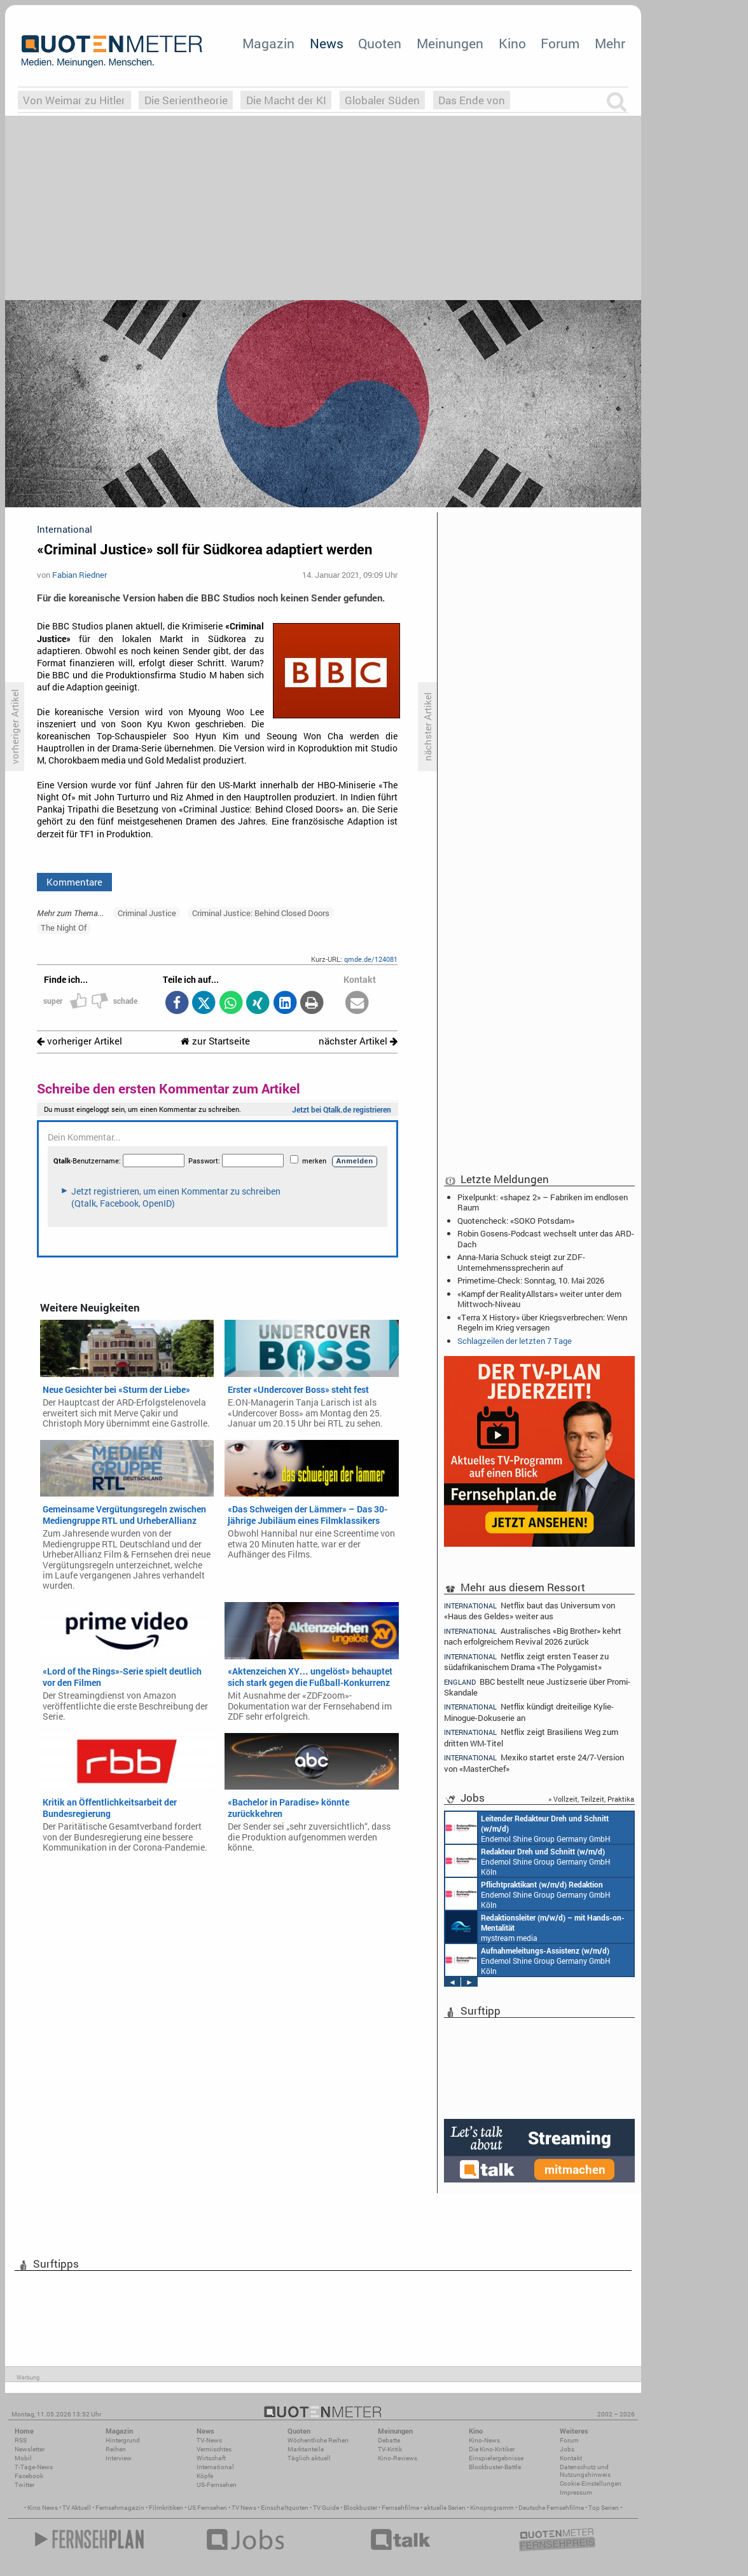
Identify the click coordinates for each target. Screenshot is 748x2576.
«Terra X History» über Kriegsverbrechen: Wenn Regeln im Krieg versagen (542, 1322)
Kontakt (571, 2458)
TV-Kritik (390, 2449)
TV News (244, 2508)
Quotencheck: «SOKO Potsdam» (515, 1220)
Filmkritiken (166, 2508)
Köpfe (205, 2476)
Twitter (24, 2485)
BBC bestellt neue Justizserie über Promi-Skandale (537, 1686)
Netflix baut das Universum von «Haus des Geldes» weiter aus (529, 1610)
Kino (512, 43)
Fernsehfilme (400, 2508)
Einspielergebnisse (496, 2458)
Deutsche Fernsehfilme (551, 2508)
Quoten (379, 43)
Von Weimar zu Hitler (74, 100)
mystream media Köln (535, 1927)
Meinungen (450, 43)
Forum (560, 43)
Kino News (42, 2508)
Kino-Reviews (397, 2458)
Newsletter (30, 2449)
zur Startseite (215, 1041)
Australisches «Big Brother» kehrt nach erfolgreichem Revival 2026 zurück (532, 1636)
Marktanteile (305, 2449)
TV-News (209, 2440)
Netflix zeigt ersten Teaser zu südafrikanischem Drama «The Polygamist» (526, 1661)
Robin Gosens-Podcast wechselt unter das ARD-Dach (545, 1238)
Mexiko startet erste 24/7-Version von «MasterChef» (534, 1762)
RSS (21, 2440)
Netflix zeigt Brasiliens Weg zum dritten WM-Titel (531, 1737)
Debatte (389, 2440)
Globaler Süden (382, 100)
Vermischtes (214, 2449)
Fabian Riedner (79, 575)
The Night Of (64, 927)
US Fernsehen (207, 2508)
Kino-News (484, 2440)
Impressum (576, 2492)
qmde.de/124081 (371, 959)
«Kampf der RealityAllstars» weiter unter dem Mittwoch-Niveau (539, 1299)
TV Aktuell (76, 2508)
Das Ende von (471, 100)
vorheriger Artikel (79, 1041)
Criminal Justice (147, 913)
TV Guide (326, 2508)
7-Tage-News (34, 2467)
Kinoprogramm (492, 2508)
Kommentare (74, 881)
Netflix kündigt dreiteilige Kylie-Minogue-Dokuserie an (529, 1711)
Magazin (268, 43)
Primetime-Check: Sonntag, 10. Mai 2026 (530, 1280)
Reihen (116, 2449)
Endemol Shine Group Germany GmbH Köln (528, 1828)
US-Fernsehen (217, 2485)
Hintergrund (123, 2440)
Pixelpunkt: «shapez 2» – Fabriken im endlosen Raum (542, 1202)
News (326, 43)
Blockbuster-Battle (495, 2467)
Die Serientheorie (186, 100)
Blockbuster (360, 2508)
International (215, 2467)
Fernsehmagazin (119, 2508)
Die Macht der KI (286, 100)
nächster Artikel (358, 1041)
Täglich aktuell (309, 2458)
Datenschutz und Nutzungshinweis (585, 2471)
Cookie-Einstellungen (590, 2483)
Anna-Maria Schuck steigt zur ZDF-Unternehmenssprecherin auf (521, 1262)
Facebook (29, 2476)
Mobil (23, 2458)
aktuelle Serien (445, 2508)
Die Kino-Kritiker (492, 2449)
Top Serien (603, 2508)
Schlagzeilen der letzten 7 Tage (514, 1340)
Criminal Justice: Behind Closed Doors (260, 913)
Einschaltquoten (284, 2508)
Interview (119, 2458)
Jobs (567, 2449)
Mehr (610, 43)
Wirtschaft (211, 2458)
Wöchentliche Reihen (318, 2440)
